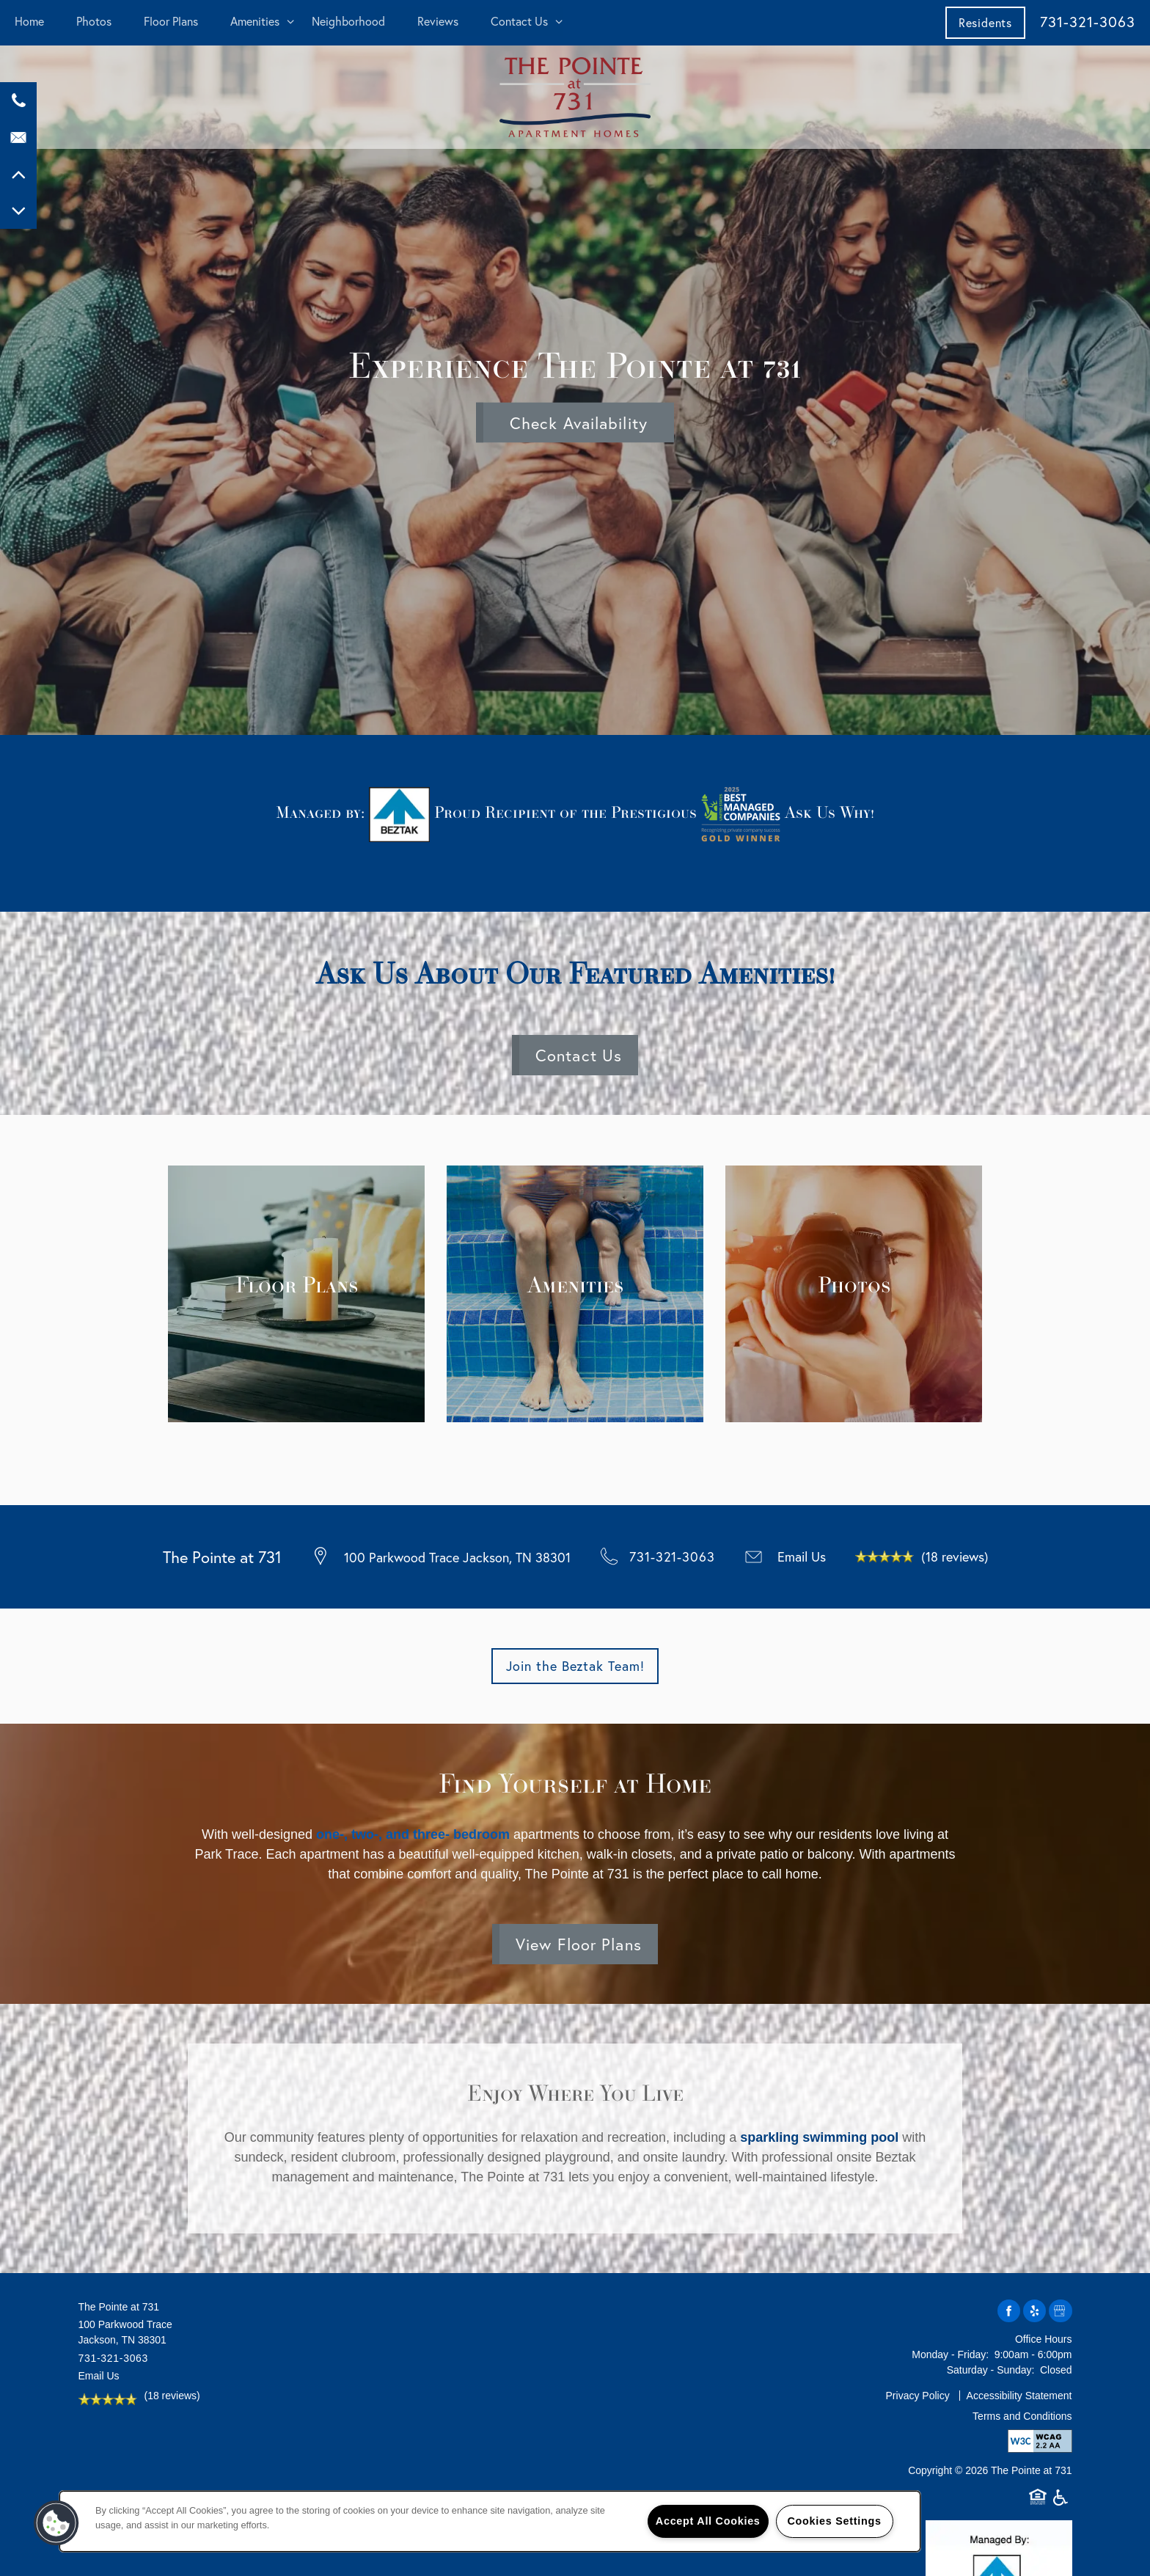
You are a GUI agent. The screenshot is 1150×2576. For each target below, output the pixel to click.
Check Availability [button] (579, 422)
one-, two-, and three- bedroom (413, 1834)
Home (29, 21)
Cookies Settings (834, 2521)
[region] (490, 2521)
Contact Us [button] (578, 1055)
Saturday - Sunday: (991, 2370)
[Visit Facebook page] (1008, 2311)
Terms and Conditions (1022, 2416)
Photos (93, 21)
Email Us (801, 1556)
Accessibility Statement (1019, 2395)
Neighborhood (348, 21)
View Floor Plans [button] (579, 1944)
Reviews (437, 21)
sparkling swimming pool (819, 2137)
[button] (985, 22)
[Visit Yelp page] (1034, 2311)
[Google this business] (1060, 2311)
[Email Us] (18, 137)
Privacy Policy (918, 2395)
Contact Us (519, 21)
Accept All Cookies (708, 2521)
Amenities (254, 21)
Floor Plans (171, 21)
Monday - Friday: (950, 2354)
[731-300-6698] (18, 100)
